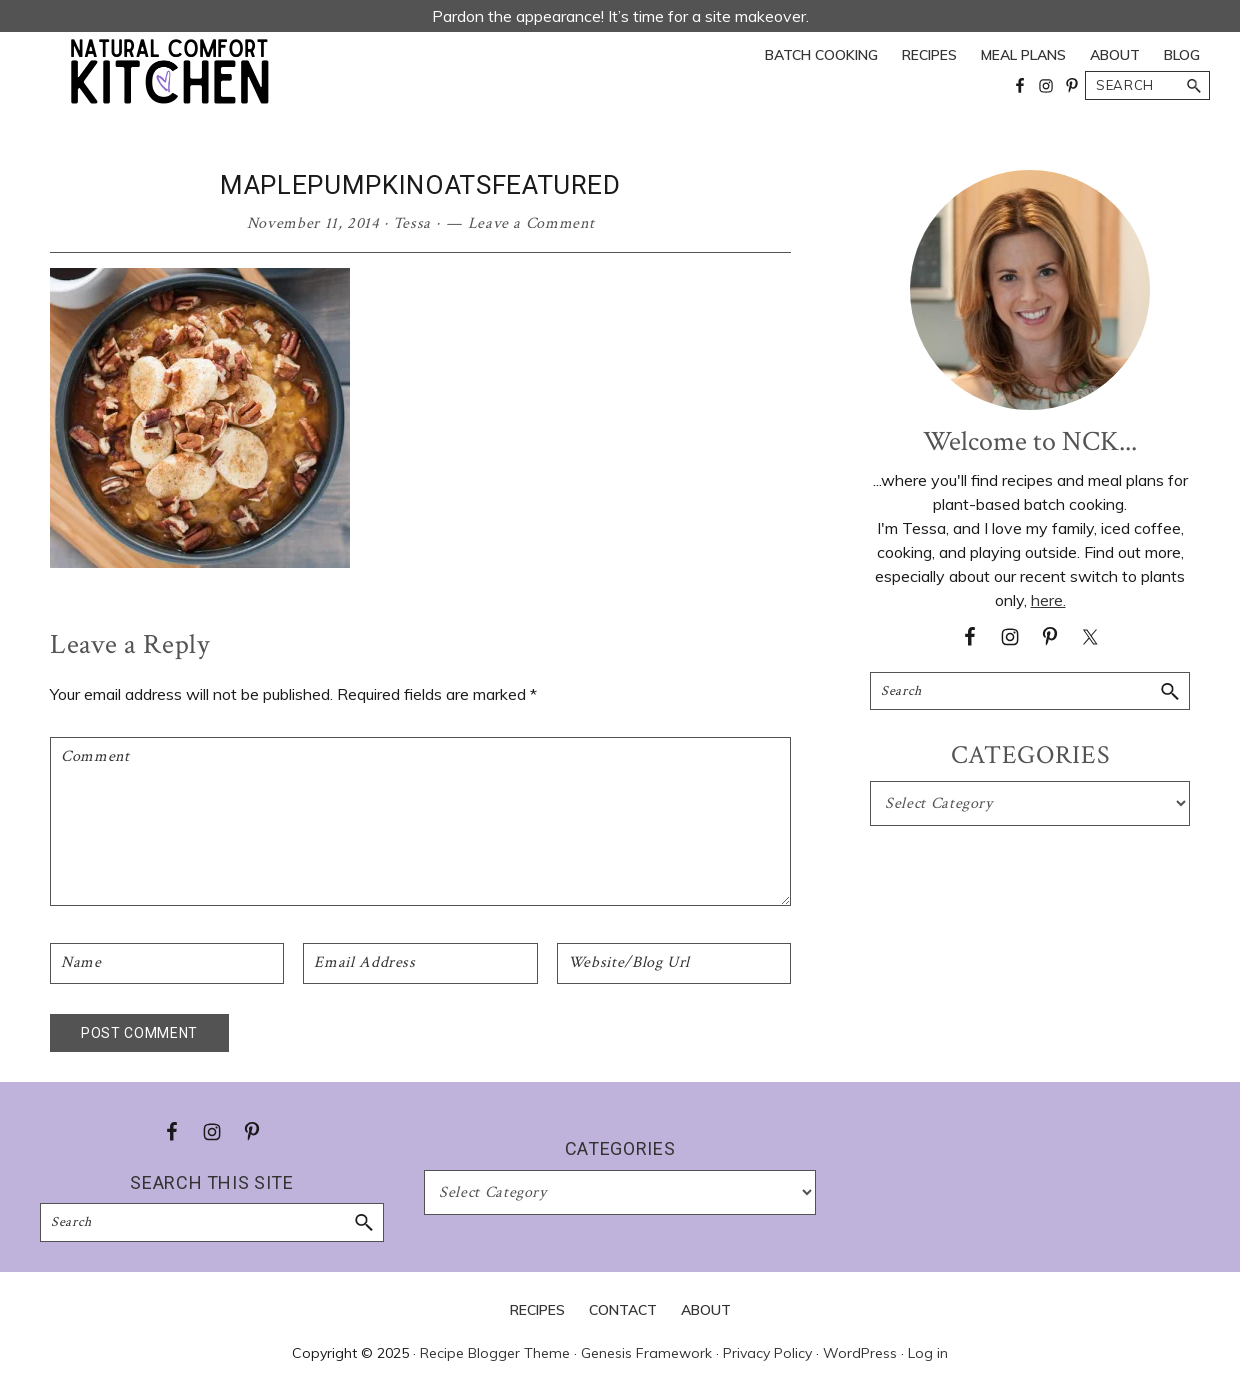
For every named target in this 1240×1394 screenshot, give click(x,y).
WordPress (860, 1353)
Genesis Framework (646, 1353)
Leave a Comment (531, 223)
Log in (928, 1353)
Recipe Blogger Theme (495, 1353)
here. (1048, 600)
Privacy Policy (767, 1353)
